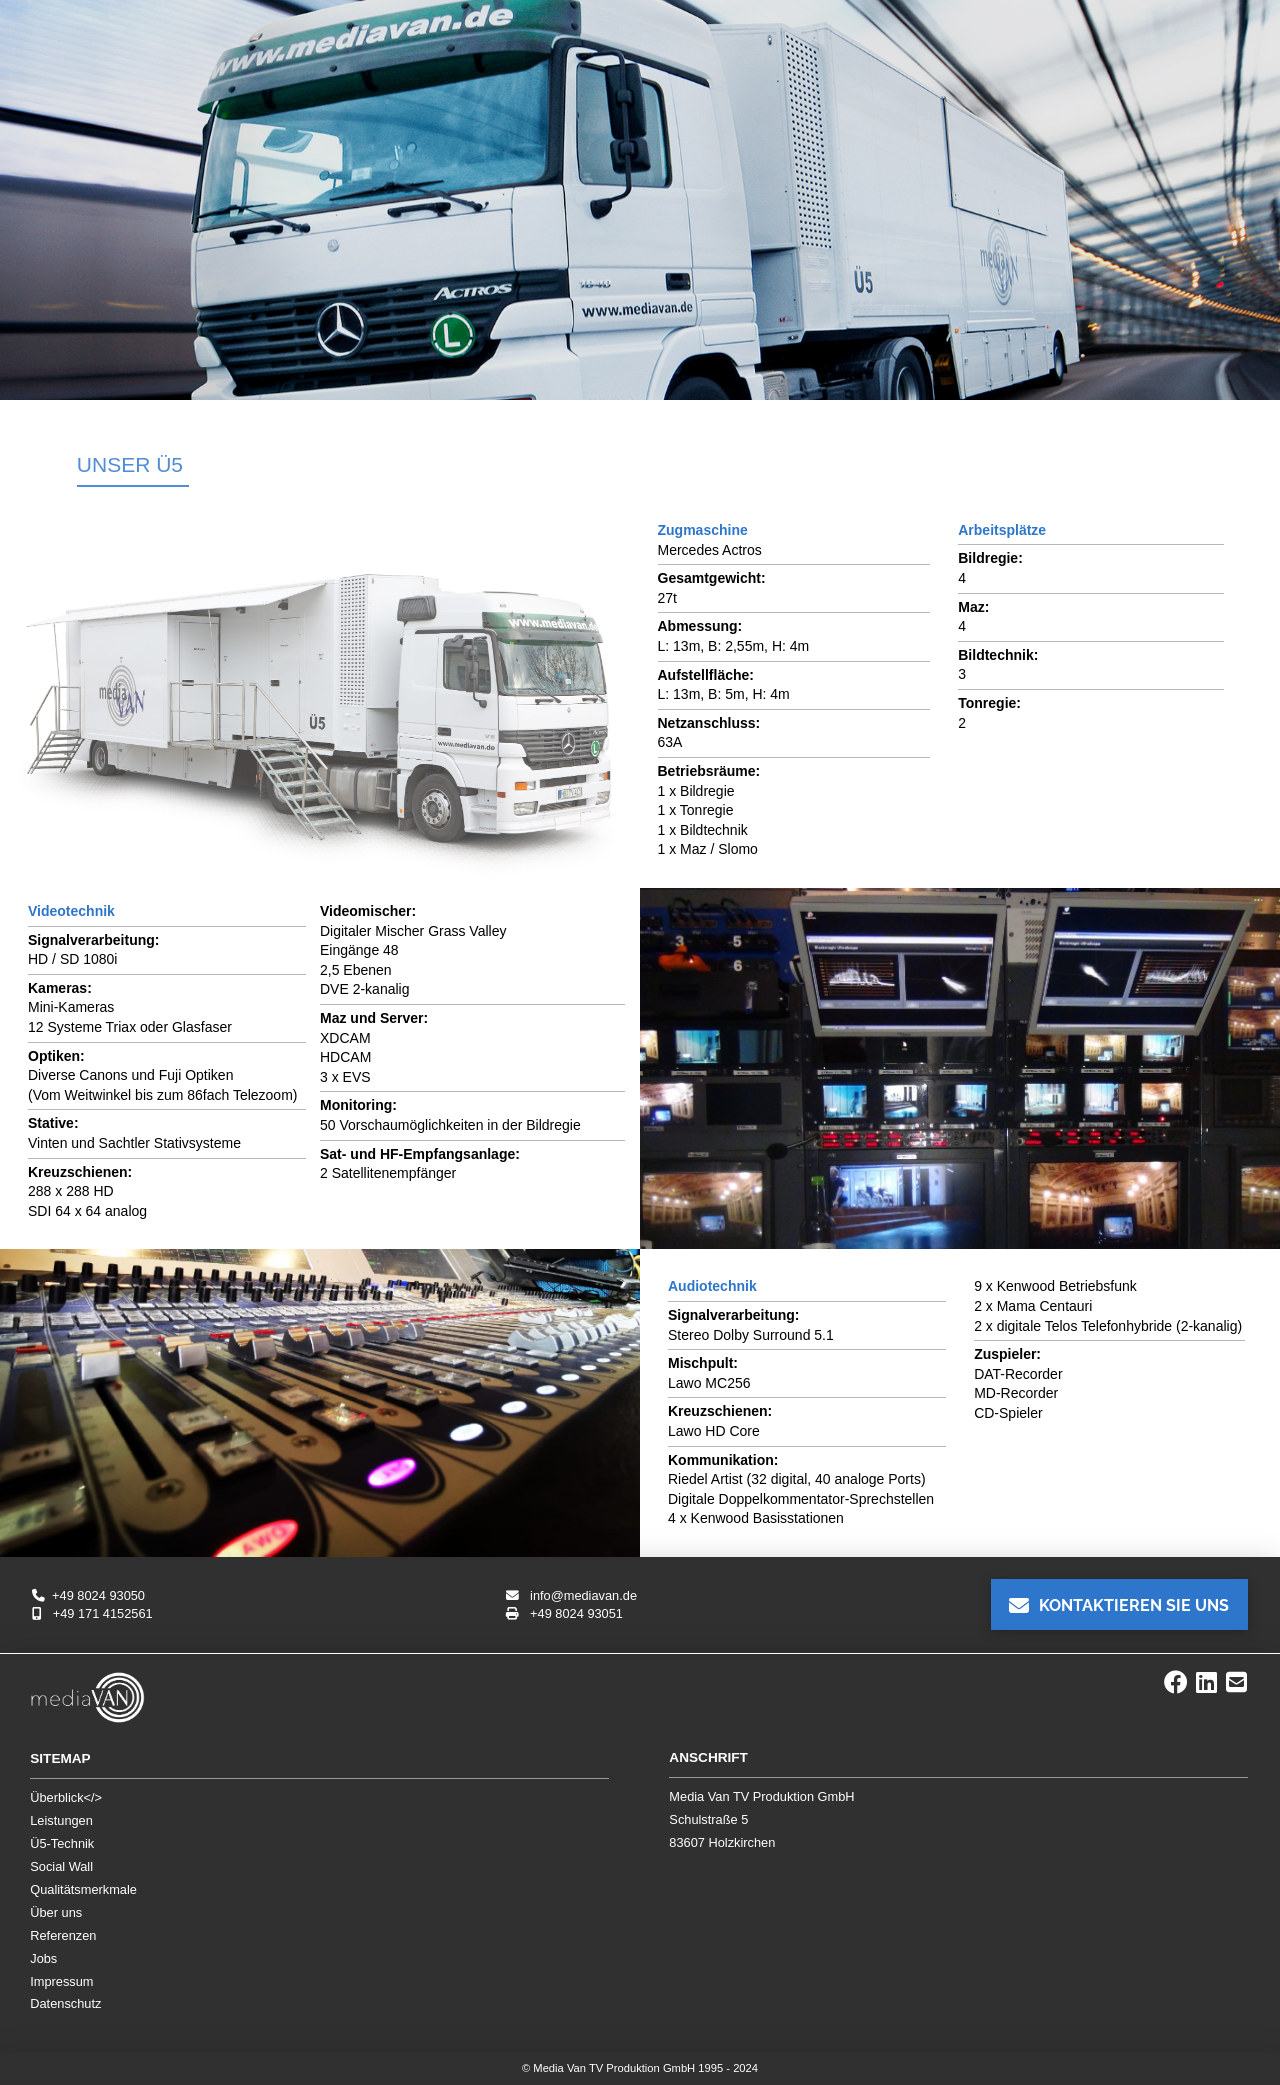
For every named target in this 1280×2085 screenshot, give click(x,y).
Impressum (61, 1981)
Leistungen (61, 1820)
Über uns (56, 1912)
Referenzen (63, 1935)
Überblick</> (66, 1797)
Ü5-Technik (62, 1843)
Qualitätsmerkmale (83, 1889)
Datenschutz (65, 2003)
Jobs (43, 1958)
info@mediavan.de (571, 1595)
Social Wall (61, 1866)
